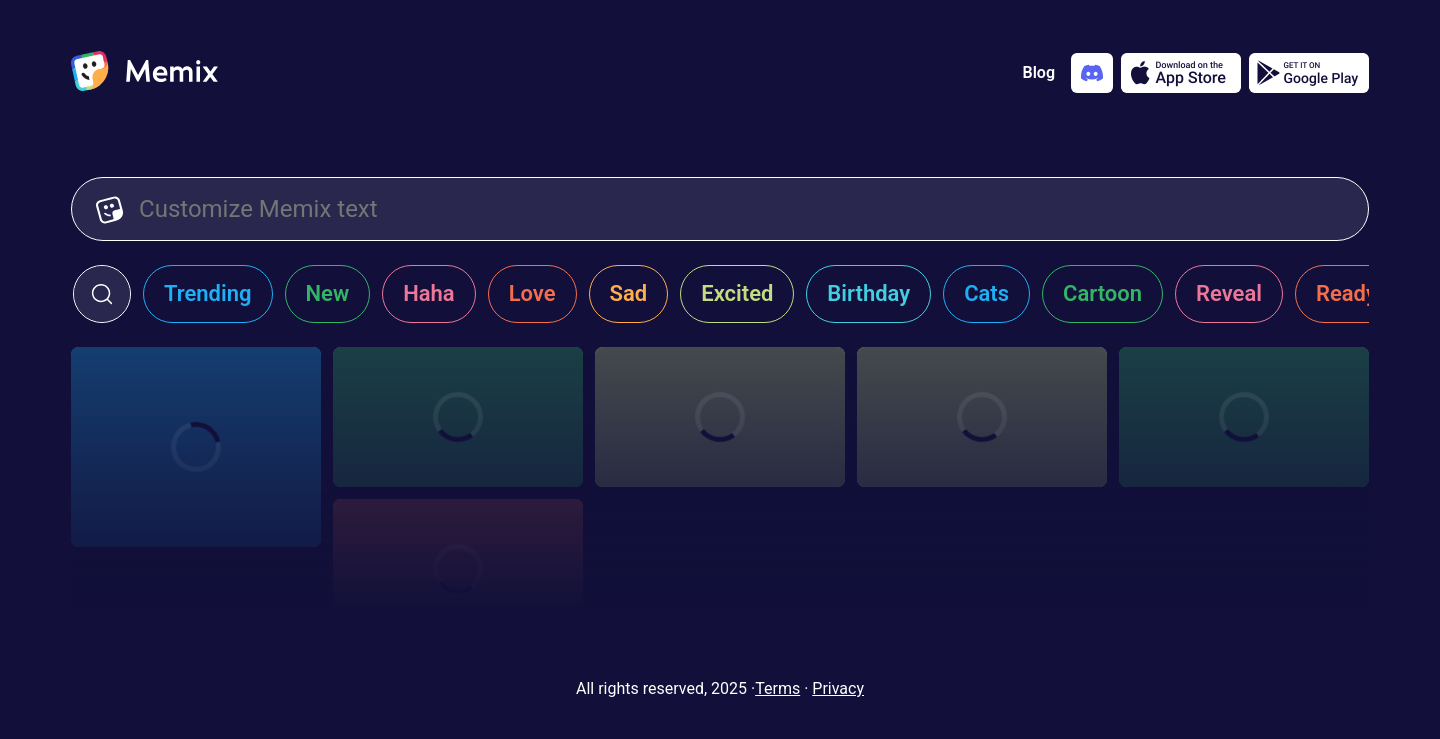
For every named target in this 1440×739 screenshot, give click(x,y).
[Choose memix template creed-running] (720, 417)
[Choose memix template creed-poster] (458, 569)
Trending (208, 293)
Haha (429, 293)
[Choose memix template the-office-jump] (458, 417)
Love (532, 293)
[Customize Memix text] (741, 209)
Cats (986, 293)
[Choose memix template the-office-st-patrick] (196, 447)
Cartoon (1102, 293)
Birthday (868, 293)
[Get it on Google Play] (1309, 73)
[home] (144, 73)
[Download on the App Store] (1181, 73)
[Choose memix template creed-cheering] (1244, 417)
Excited (737, 293)
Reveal (1229, 293)
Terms (777, 688)
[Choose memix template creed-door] (982, 417)
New (328, 293)
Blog (1039, 72)
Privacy (838, 688)
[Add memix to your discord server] (1092, 73)
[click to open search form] (102, 294)
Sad (629, 293)
